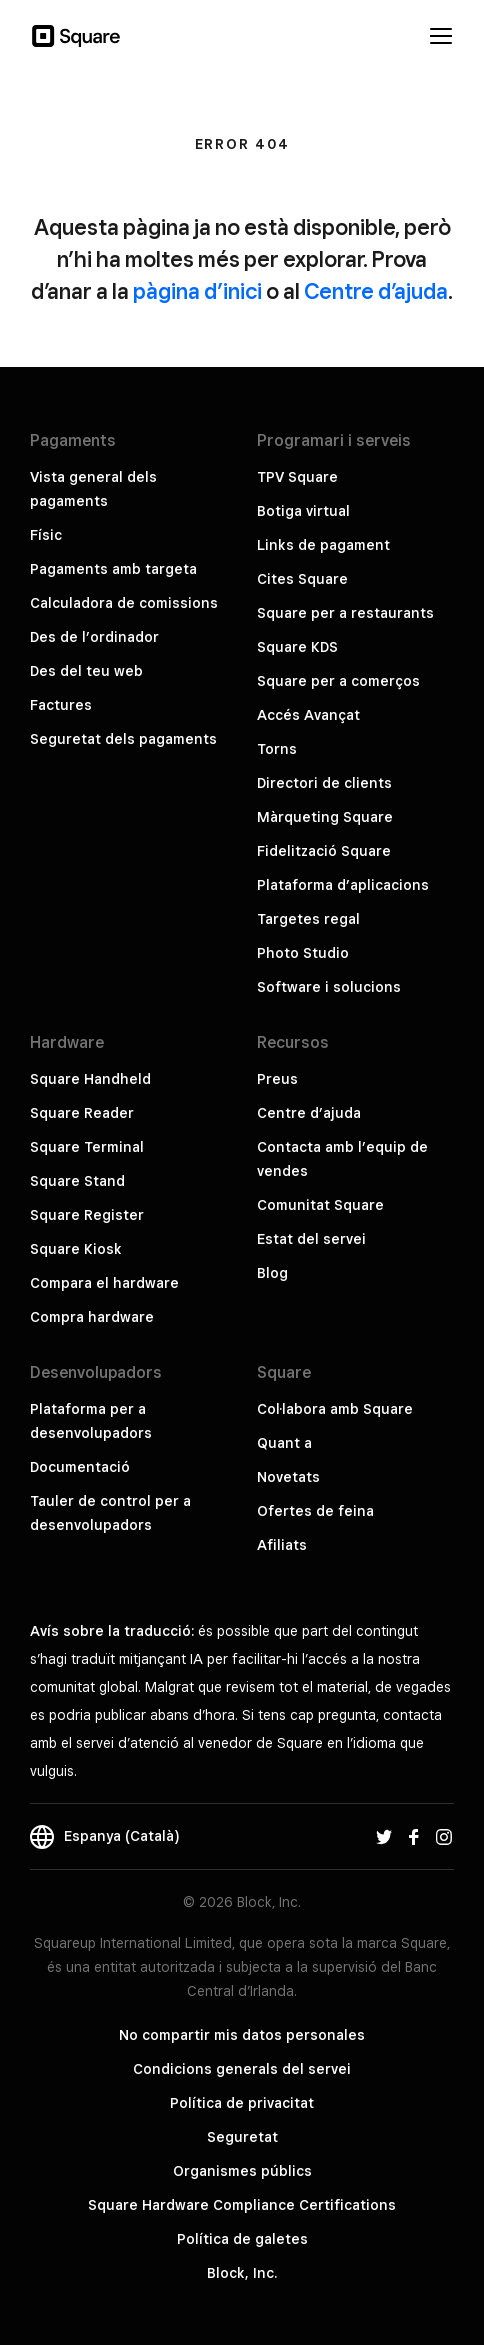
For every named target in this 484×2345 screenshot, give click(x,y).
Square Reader (82, 1113)
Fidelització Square (324, 851)
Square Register (87, 1215)
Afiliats (282, 1545)
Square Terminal (87, 1147)
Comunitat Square (320, 1205)
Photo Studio (303, 953)
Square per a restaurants (345, 613)
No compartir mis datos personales (242, 2035)
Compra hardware (92, 1317)
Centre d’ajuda (376, 291)
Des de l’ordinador (94, 637)
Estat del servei (311, 1239)
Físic (46, 535)
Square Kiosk (76, 1249)
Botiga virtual (303, 511)
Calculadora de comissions (124, 603)
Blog (272, 1273)
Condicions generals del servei (242, 2069)
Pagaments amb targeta (113, 569)
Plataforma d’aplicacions (343, 885)
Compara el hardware (104, 1283)
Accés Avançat (308, 715)
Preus (277, 1079)
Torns (277, 749)
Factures (61, 705)
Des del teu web (86, 671)
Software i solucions (329, 987)
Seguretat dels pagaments (123, 739)
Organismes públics (242, 2171)
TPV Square (297, 477)
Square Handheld (90, 1079)
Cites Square (302, 579)
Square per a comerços (338, 681)
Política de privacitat (242, 2103)
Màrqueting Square (325, 817)
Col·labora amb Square (335, 1409)
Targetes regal (308, 919)
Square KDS (297, 647)
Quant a (284, 1443)
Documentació (80, 1467)
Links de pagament (323, 545)
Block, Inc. (242, 2273)
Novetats (288, 1477)
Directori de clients (324, 783)
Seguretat (242, 2137)
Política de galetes (242, 2239)
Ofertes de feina (315, 1511)
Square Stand (77, 1181)
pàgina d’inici (197, 291)
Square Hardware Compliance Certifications (242, 2205)
